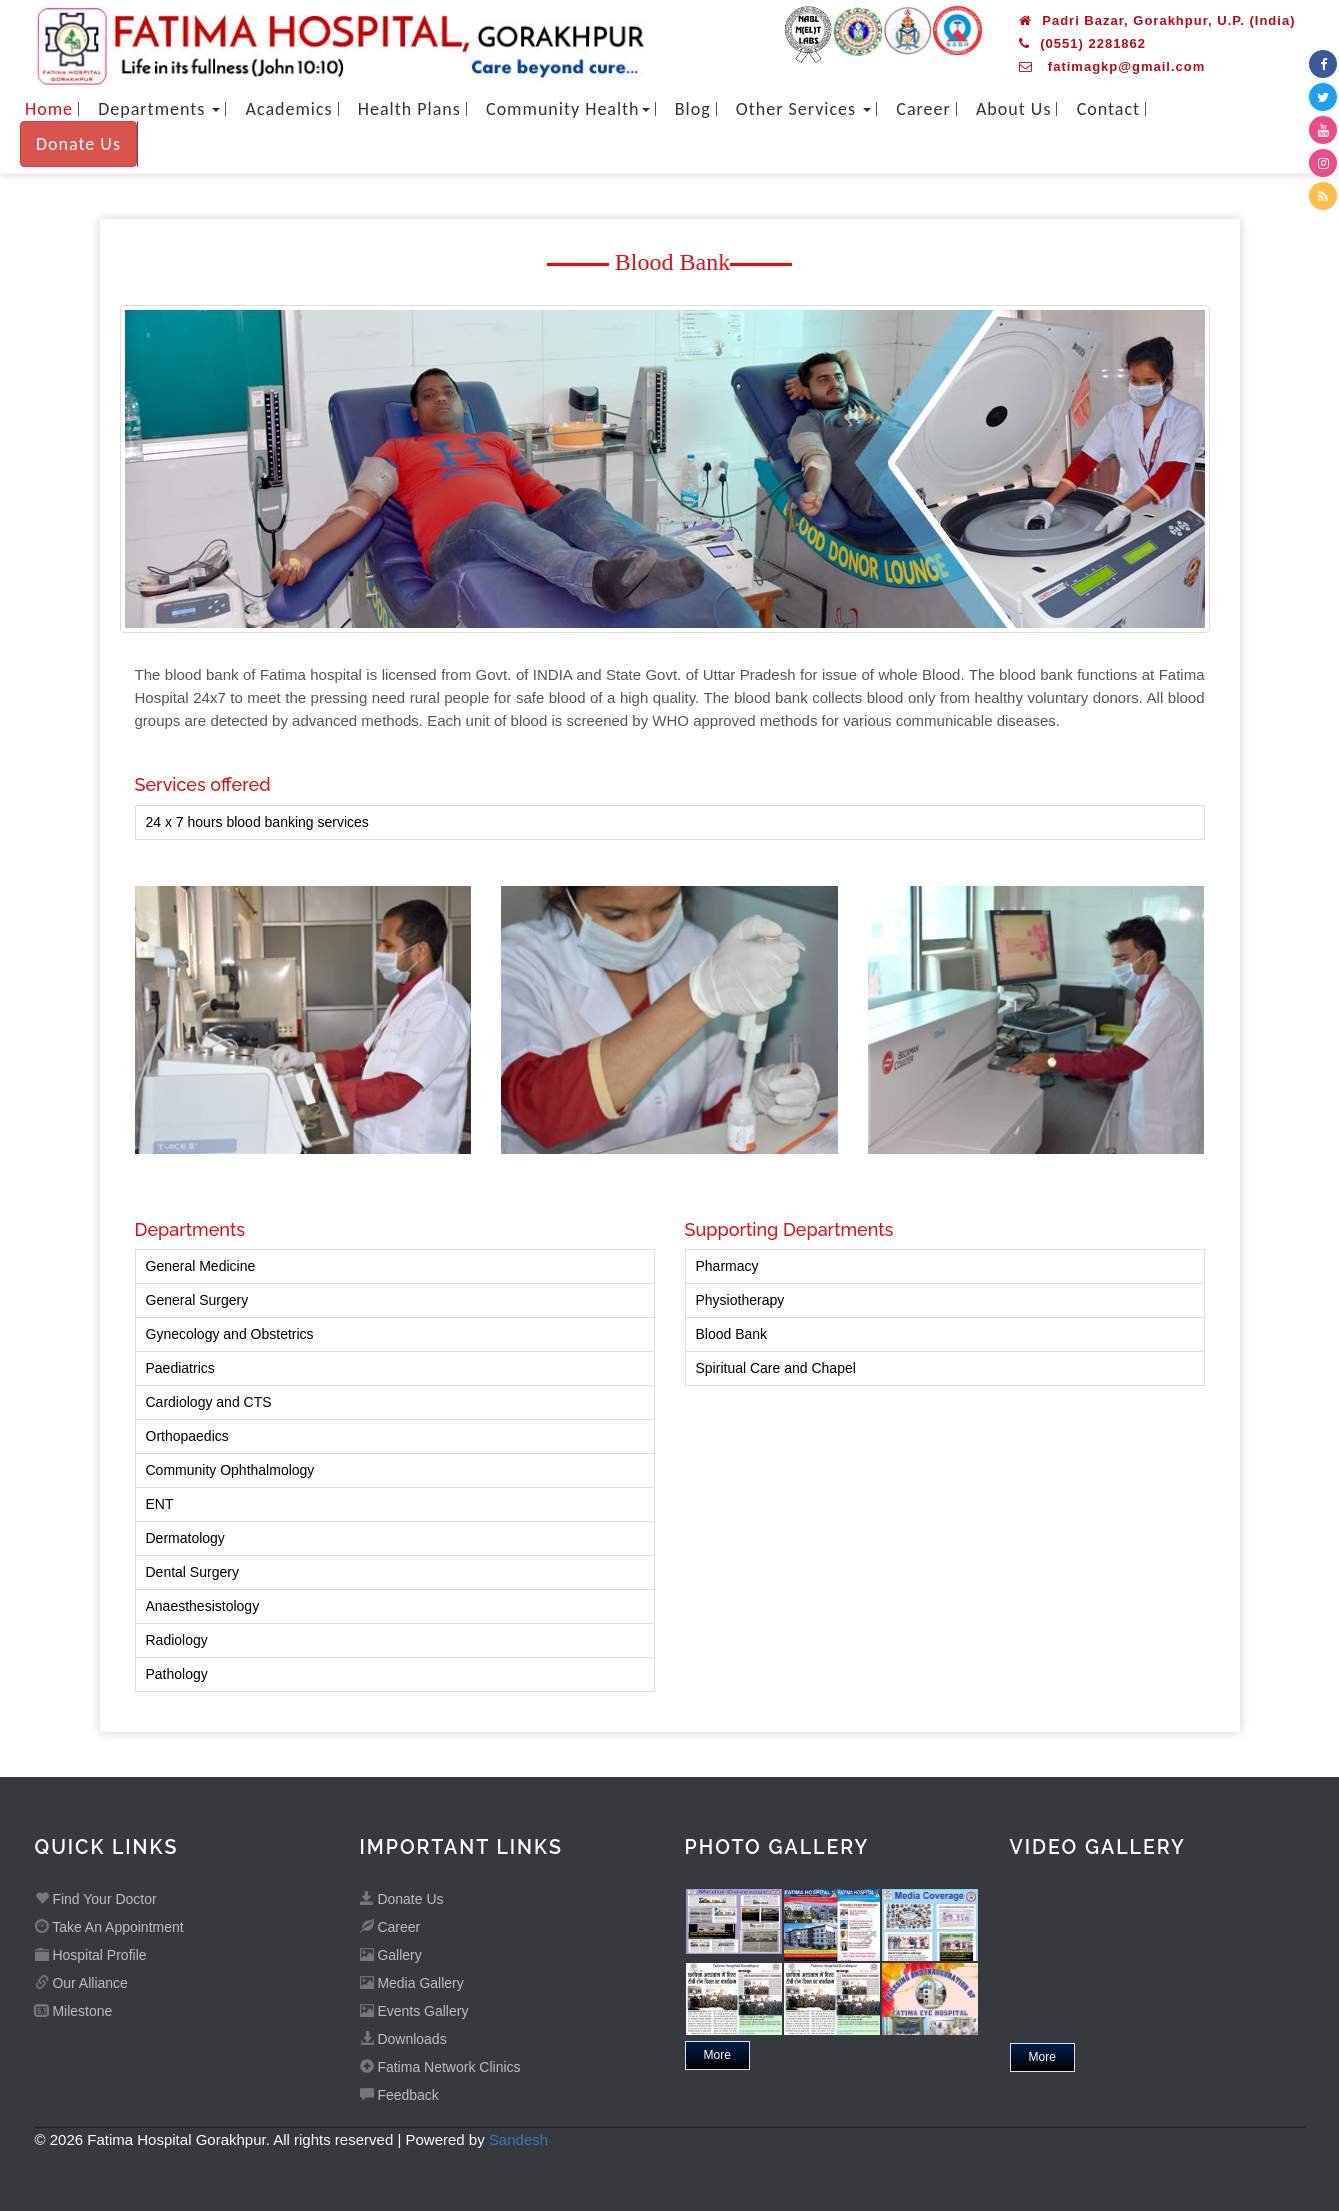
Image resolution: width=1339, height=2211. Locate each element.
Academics (289, 109)
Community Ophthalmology (230, 1470)
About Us (1014, 109)
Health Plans (409, 109)
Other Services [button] (803, 109)
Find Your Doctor (96, 1899)
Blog (693, 109)
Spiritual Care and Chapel (776, 1368)
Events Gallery (414, 2011)
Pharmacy (727, 1266)
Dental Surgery (192, 1572)
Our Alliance (81, 1983)
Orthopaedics (187, 1436)
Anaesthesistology (203, 1606)
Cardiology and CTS (209, 1402)
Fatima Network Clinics (440, 2067)
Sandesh (518, 2139)
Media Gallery (412, 1983)
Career (923, 109)
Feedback (399, 2095)
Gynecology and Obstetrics (230, 1334)
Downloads (403, 2039)
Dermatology (185, 1538)
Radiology (177, 1640)
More (717, 2055)
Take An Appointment (109, 1927)
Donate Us (78, 144)
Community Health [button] (568, 109)
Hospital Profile (91, 1955)
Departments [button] (159, 109)
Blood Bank (732, 1334)
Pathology (177, 1674)
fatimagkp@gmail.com (1112, 66)
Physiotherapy (740, 1300)
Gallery (391, 1955)
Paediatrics (180, 1368)
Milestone (74, 2011)
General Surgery (197, 1300)
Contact (1108, 109)
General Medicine (201, 1266)
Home (49, 109)
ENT (160, 1504)
